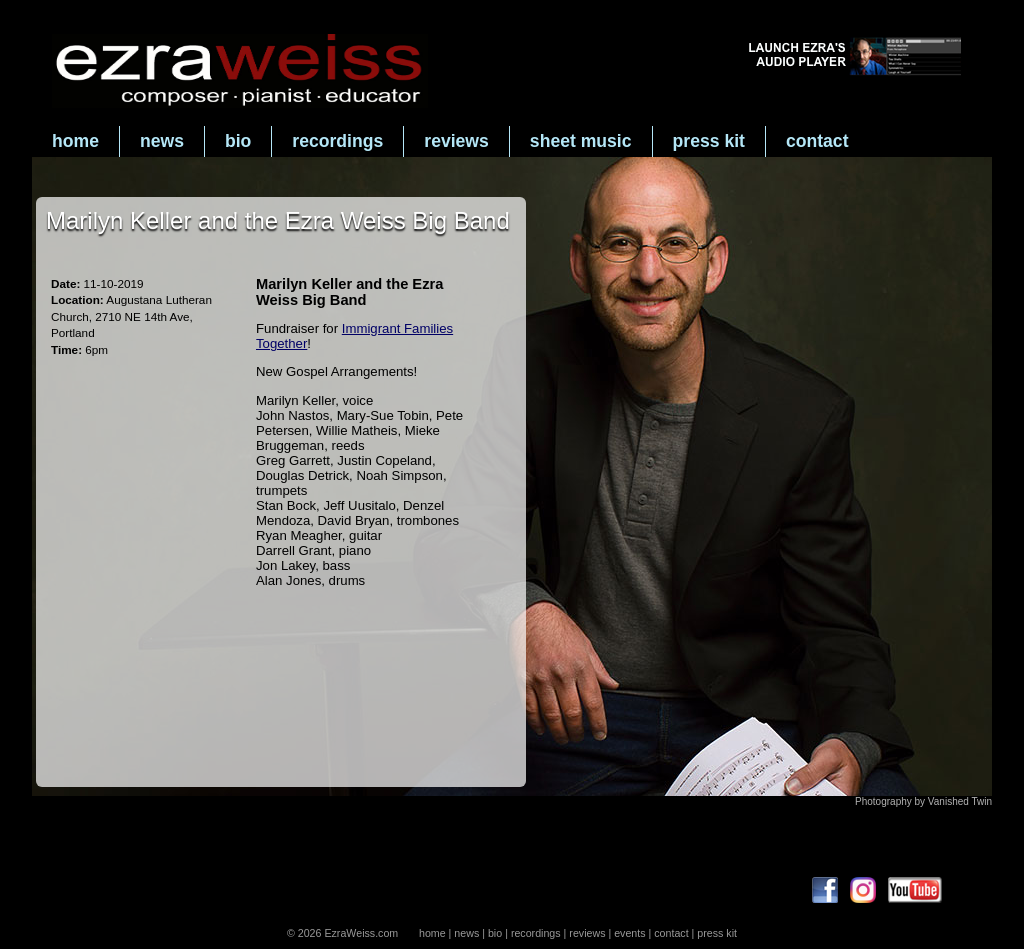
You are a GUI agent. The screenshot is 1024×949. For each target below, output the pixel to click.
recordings (337, 141)
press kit (709, 141)
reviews (456, 141)
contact (817, 141)
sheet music (581, 141)
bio (238, 141)
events (629, 933)
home (75, 141)
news (162, 141)
